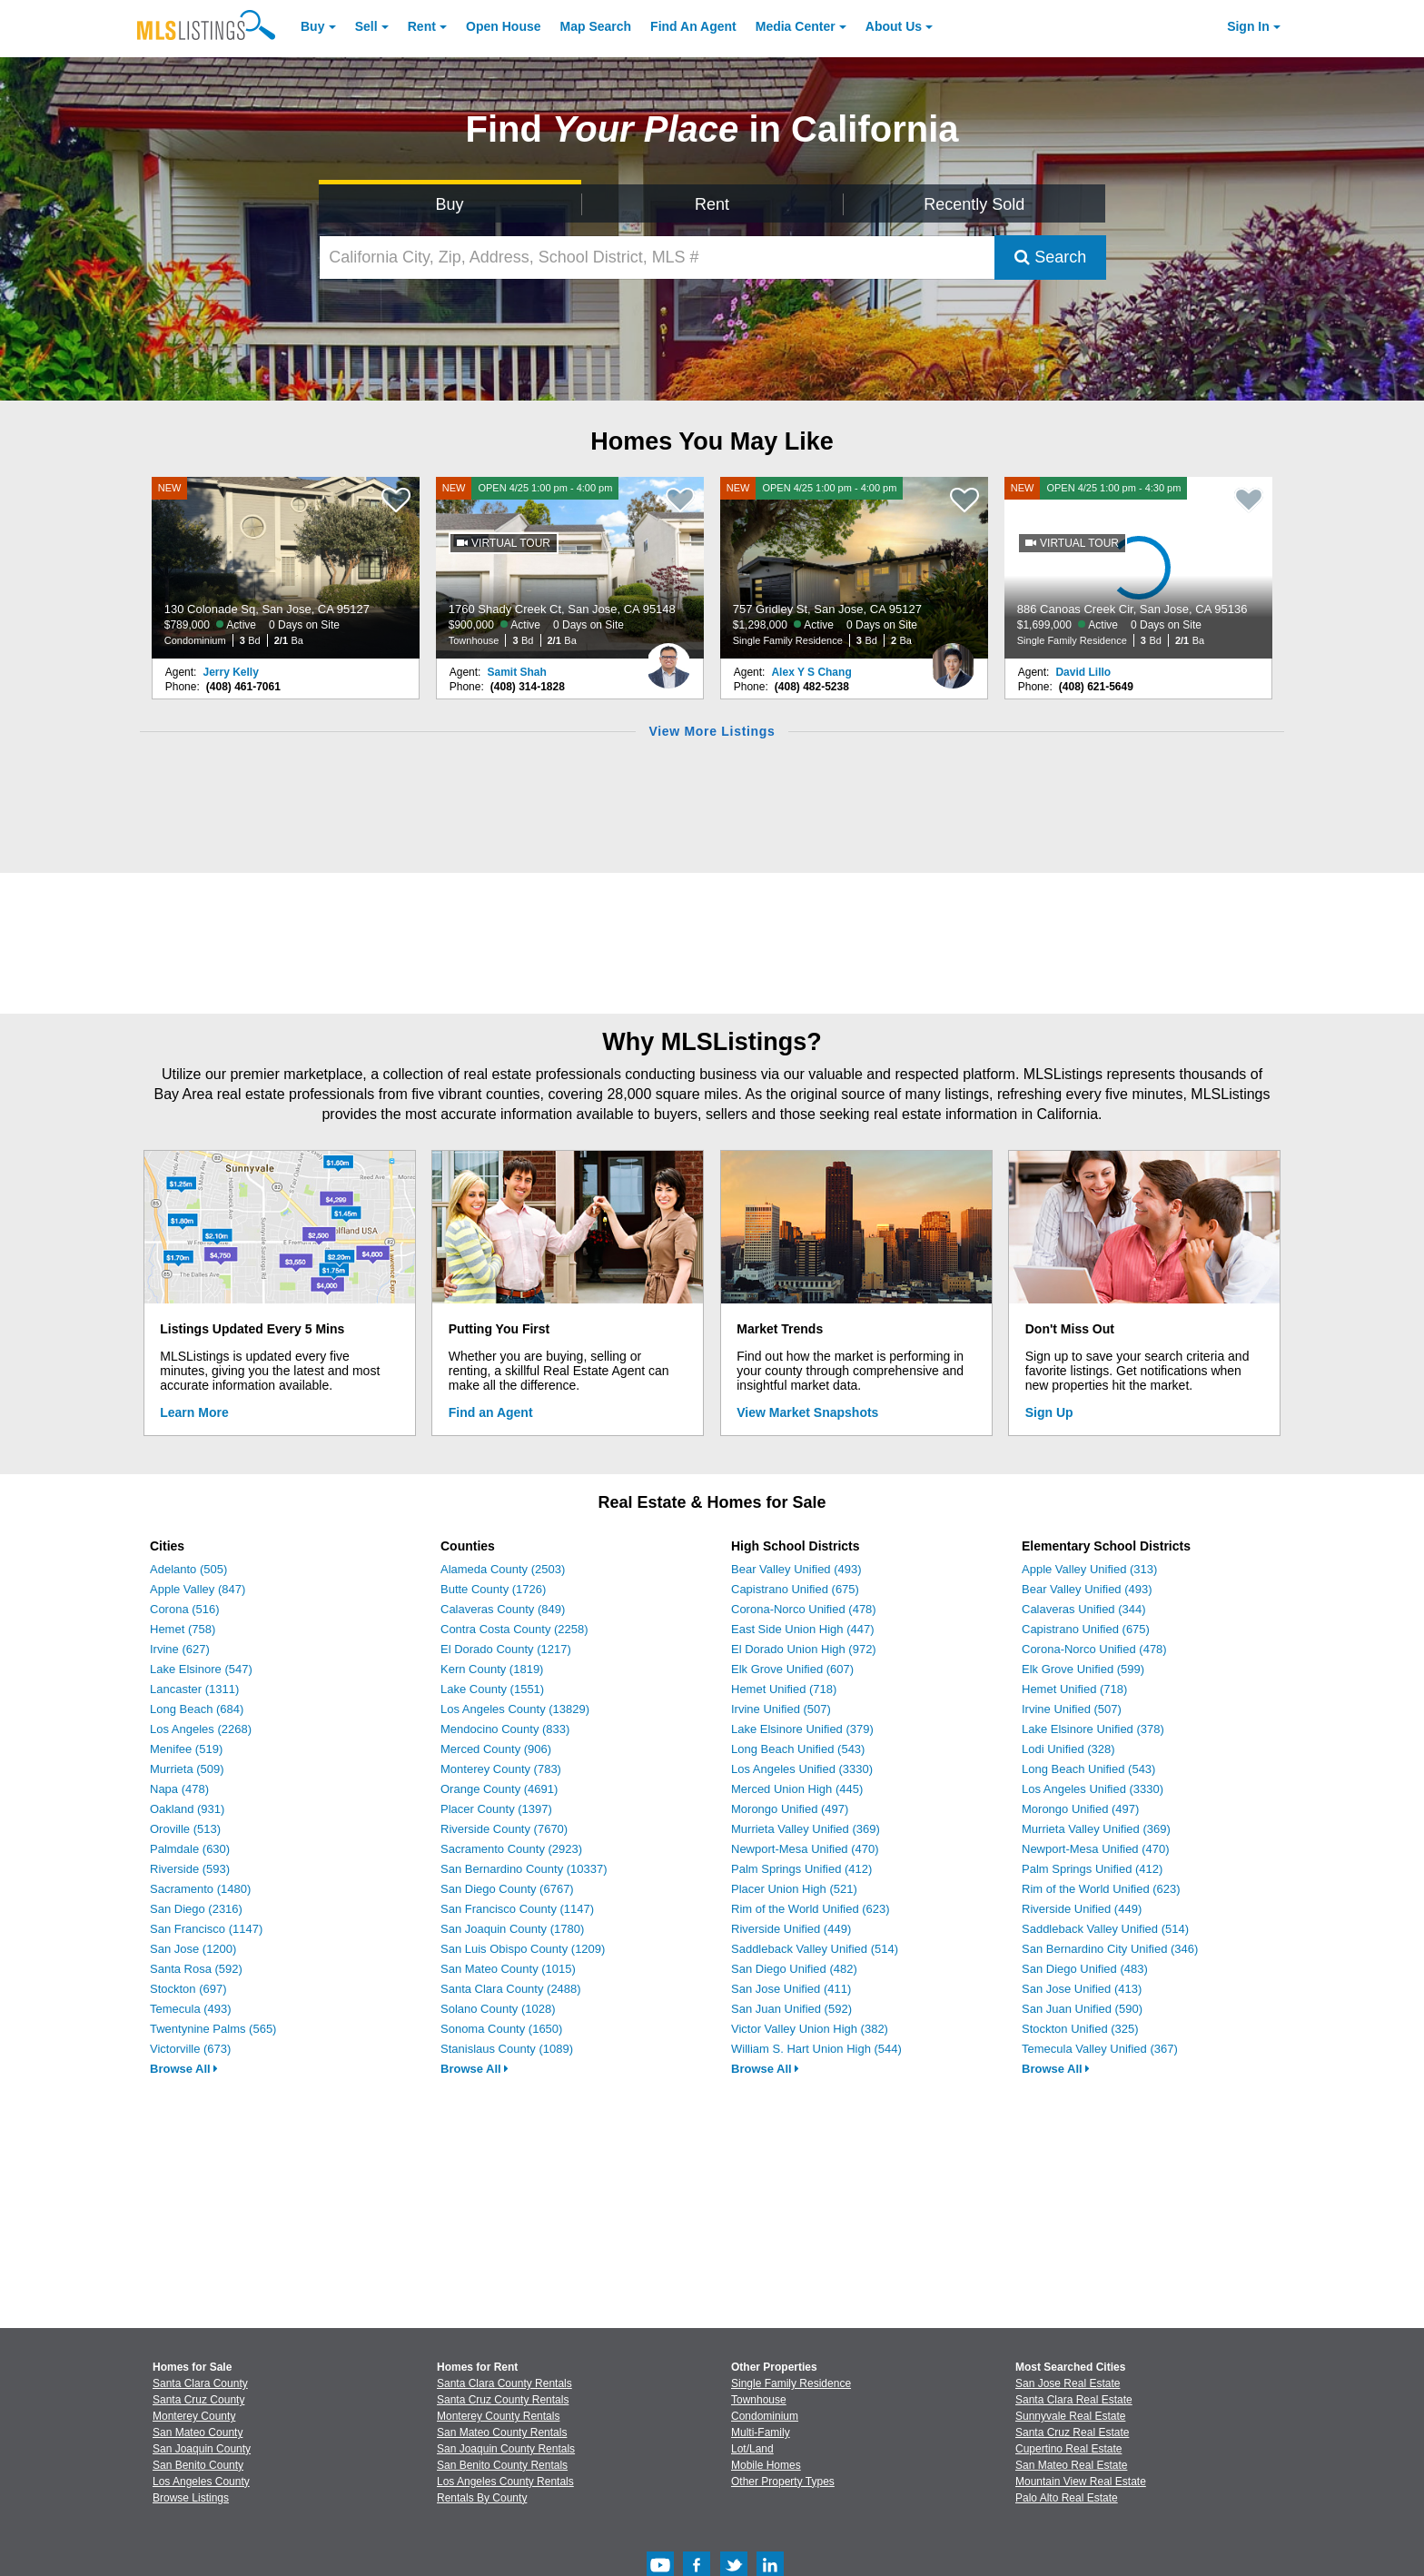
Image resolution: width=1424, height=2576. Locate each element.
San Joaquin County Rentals (506, 2448)
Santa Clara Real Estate (1073, 2399)
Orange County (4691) (499, 1789)
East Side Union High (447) (803, 1629)
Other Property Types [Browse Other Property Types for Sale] (783, 2481)
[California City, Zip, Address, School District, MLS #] (657, 257)
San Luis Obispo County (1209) (522, 1949)
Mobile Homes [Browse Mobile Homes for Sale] (766, 2465)
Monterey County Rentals (498, 2416)
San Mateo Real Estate (1071, 2465)
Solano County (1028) (497, 2009)
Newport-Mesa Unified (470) (805, 1849)
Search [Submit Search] (1050, 257)
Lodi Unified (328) (1068, 1749)
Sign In (1248, 26)
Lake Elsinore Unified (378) (1093, 1729)
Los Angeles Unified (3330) (802, 1769)
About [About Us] (893, 26)
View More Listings (711, 731)
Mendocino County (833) (504, 1729)
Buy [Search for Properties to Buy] (450, 204)
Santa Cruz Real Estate (1072, 2432)
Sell (366, 26)
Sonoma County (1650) (501, 2029)
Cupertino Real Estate (1068, 2448)
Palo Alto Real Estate (1066, 2498)
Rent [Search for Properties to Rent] (712, 204)
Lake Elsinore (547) (201, 1669)
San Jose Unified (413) (1082, 1989)
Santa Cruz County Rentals (503, 2399)
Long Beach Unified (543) (798, 1749)
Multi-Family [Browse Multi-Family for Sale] (760, 2432)
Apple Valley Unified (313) (1089, 1569)
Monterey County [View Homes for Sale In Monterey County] (194, 2416)
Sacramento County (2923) (511, 1849)
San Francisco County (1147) (517, 1909)
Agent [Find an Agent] (693, 26)
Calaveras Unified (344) (1084, 1609)
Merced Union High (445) (797, 1789)
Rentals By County (482, 2498)
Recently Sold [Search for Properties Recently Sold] (974, 204)
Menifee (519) (186, 1749)
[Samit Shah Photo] (668, 658)
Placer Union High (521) (794, 1889)
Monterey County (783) (500, 1769)
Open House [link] (503, 26)
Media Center (796, 26)
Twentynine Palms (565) (213, 2029)
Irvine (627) (180, 1649)
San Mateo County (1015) (508, 1969)
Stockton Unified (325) (1080, 2029)
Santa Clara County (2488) (510, 1989)
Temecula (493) (191, 2009)
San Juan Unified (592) (791, 2009)
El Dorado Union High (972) (803, 1649)
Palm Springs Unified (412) (801, 1869)
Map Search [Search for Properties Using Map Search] (596, 26)
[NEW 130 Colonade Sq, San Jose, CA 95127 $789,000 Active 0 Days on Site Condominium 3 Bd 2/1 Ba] (286, 568)
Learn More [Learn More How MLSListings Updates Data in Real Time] (194, 1412)
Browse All (184, 2069)
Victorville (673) (190, 2049)
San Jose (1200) (193, 1949)
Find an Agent (491, 1412)
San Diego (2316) (196, 1909)
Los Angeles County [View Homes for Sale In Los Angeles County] (201, 2481)
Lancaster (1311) (194, 1689)
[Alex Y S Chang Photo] (952, 658)
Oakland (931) (187, 1809)
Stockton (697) (188, 1989)
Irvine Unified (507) (781, 1709)
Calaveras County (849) (502, 1609)
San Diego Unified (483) (1085, 1969)
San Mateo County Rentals (502, 2432)
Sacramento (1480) (200, 1889)
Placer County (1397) (496, 1809)
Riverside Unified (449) (791, 1929)
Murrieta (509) (187, 1769)
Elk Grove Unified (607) (792, 1669)
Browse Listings (191, 2498)
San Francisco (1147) (206, 1929)
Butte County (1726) (493, 1589)
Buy (312, 26)
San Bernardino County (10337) (524, 1869)
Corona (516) (185, 1609)
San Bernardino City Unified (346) (1110, 1949)
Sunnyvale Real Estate (1070, 2416)
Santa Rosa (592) (196, 1969)
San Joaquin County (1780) (512, 1929)
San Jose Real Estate (1067, 2383)
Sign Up (1049, 1412)
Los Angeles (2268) (201, 1729)
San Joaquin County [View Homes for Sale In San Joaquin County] (202, 2448)
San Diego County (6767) (507, 1889)
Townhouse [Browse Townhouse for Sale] (758, 2399)
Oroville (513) (185, 1829)
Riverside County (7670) (504, 1829)
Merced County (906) (495, 1749)
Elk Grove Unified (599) (1083, 1669)
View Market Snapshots (807, 1412)
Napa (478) (179, 1789)
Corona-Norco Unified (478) (803, 1609)
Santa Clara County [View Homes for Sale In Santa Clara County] (200, 2383)
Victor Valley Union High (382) (809, 2029)
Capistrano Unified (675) (795, 1589)
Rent (422, 26)
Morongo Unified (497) (789, 1809)
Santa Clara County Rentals (504, 2383)
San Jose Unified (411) (791, 1989)
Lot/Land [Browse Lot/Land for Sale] (752, 2448)
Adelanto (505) (188, 1569)
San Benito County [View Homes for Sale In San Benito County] (198, 2465)
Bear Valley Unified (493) (796, 1569)
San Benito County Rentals (502, 2465)
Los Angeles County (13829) (514, 1709)
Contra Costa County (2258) (514, 1629)
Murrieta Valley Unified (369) (805, 1829)
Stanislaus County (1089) (506, 2049)
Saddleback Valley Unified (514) (814, 1949)
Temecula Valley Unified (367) (1100, 2049)
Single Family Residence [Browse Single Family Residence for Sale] (791, 2383)
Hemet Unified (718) (783, 1689)
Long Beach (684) (196, 1709)
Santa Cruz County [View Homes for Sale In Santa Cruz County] (198, 2399)
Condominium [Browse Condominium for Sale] (764, 2416)
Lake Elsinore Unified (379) (802, 1729)
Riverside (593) (190, 1869)
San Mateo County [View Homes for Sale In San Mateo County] (197, 2432)
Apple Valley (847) (197, 1589)
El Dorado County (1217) (505, 1649)
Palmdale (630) (190, 1849)
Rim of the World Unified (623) (810, 1909)
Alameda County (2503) (502, 1569)
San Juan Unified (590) (1082, 2009)
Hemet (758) (182, 1629)
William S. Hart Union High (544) (816, 2049)
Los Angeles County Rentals (505, 2481)
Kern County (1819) (491, 1669)
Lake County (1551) (492, 1689)
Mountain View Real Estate (1080, 2481)
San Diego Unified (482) (794, 1969)
